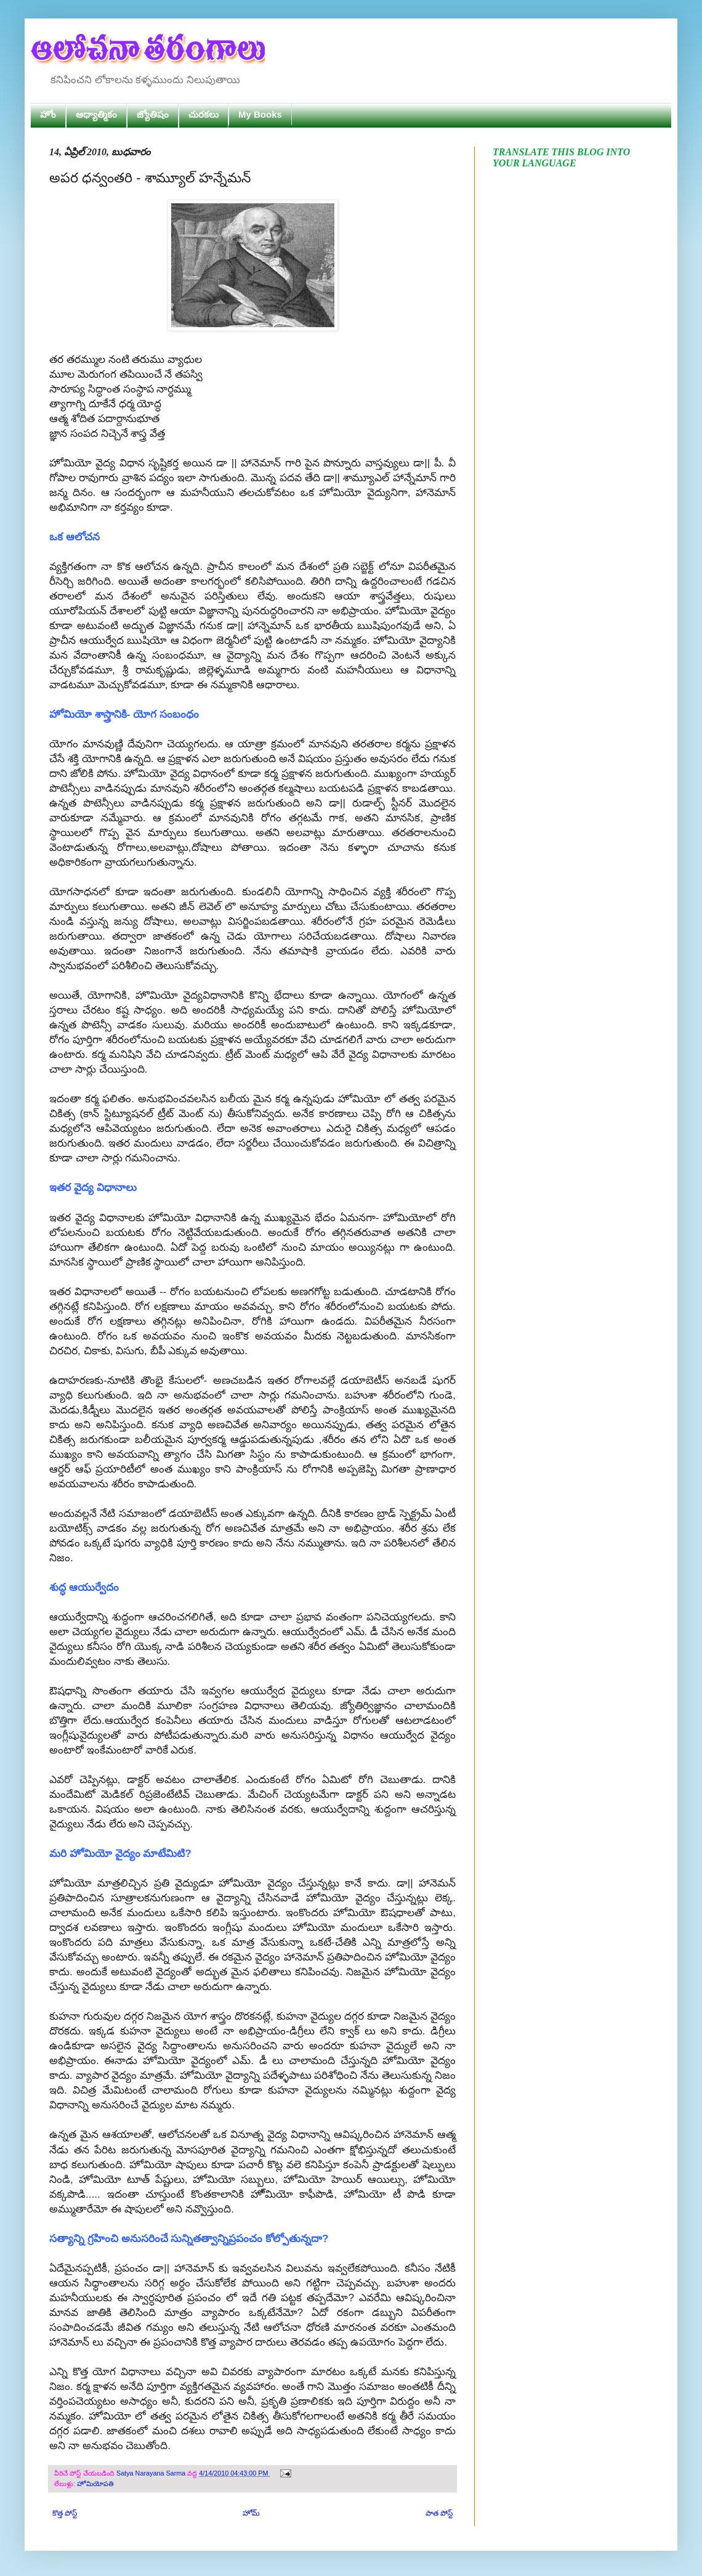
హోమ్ (251, 2513)
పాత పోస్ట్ (439, 2513)
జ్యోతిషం (153, 114)
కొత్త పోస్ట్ (64, 2513)
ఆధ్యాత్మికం (96, 114)
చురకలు (203, 114)
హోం (48, 114)
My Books (260, 114)
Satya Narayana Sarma (151, 2473)
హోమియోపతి (95, 2483)
